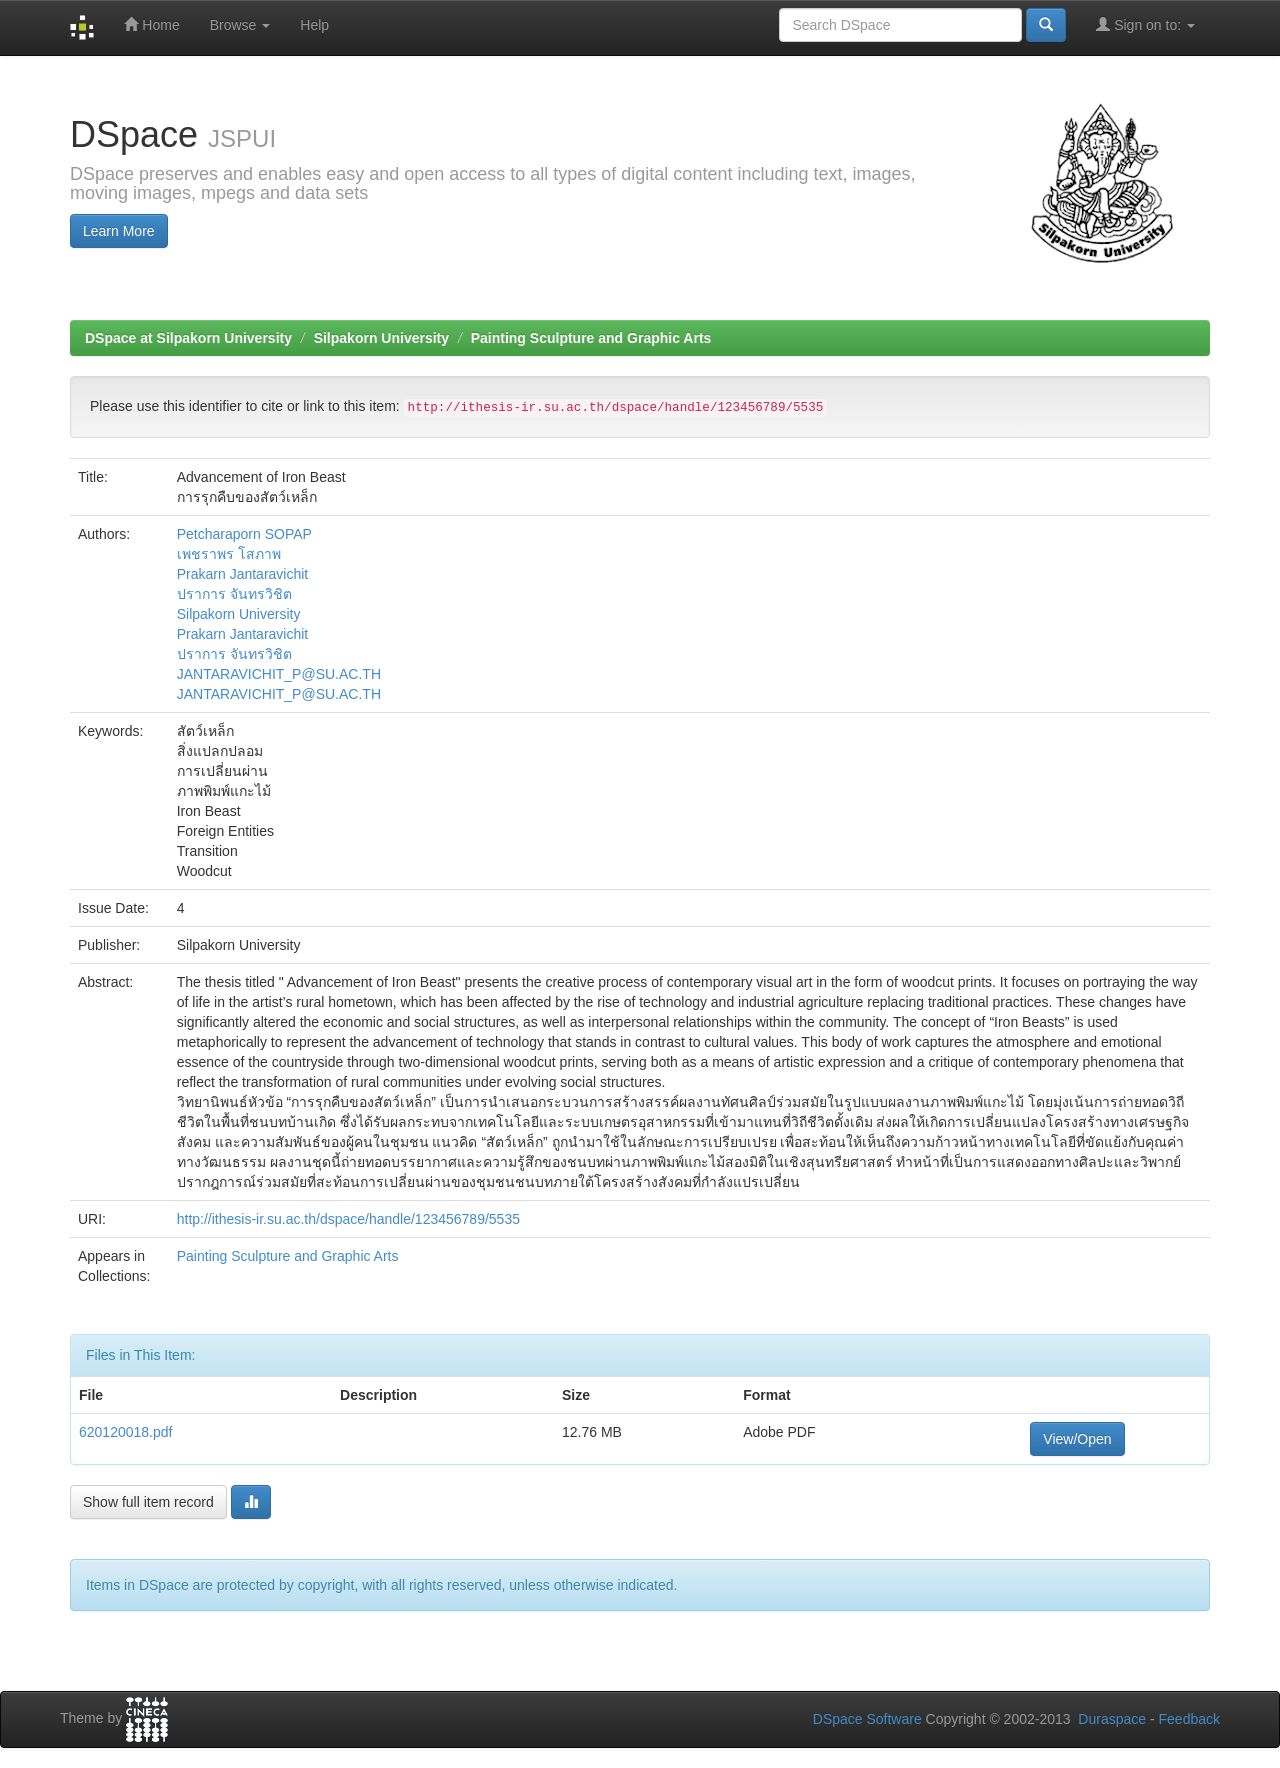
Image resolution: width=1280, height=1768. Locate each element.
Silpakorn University (381, 338)
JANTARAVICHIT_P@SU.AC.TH (279, 674)
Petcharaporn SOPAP (244, 534)
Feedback (1189, 1719)
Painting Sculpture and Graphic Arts (591, 338)
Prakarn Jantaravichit (243, 574)
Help (314, 25)
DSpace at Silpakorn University (188, 338)
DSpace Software (867, 1719)
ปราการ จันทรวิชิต (234, 594)
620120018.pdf (125, 1432)
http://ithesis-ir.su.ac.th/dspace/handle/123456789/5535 (348, 1219)
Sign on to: (1145, 24)
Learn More (119, 231)
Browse (240, 25)
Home (151, 24)
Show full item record (148, 1502)
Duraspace (1112, 1719)
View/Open (1077, 1439)
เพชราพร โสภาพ (229, 554)
